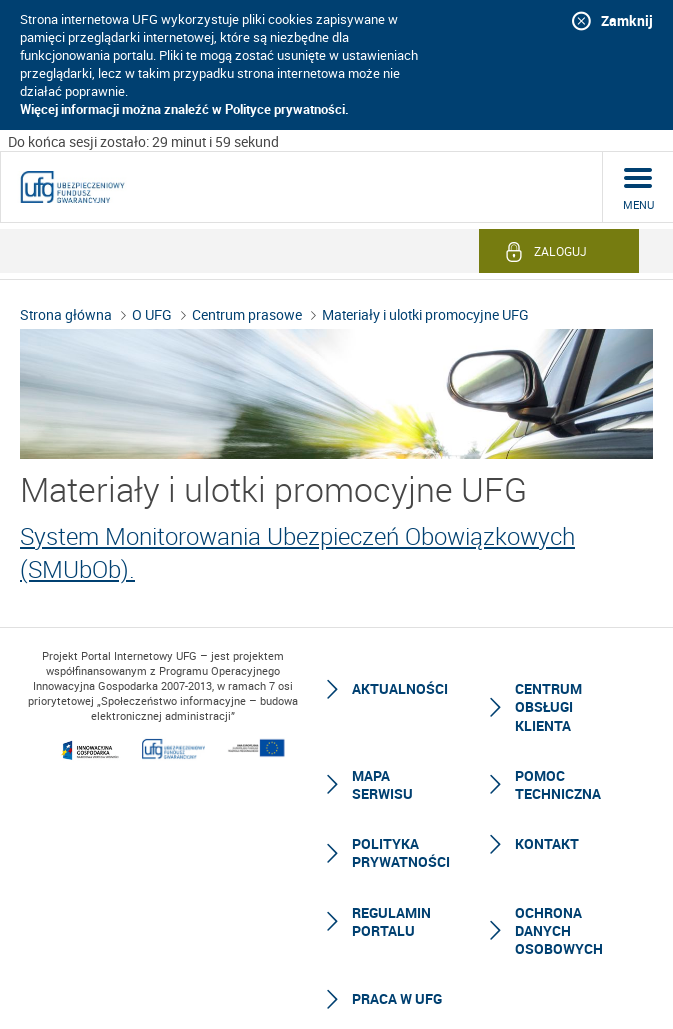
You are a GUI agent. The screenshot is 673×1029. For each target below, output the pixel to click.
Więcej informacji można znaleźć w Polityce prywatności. (184, 109)
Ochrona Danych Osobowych (559, 911)
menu (638, 185)
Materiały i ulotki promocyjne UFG (425, 295)
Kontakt (547, 824)
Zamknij (627, 20)
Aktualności (400, 669)
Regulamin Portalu (391, 902)
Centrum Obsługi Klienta (548, 687)
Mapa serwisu (382, 765)
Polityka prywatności (401, 833)
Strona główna (66, 295)
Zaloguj (560, 232)
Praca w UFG (397, 979)
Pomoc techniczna (558, 765)
